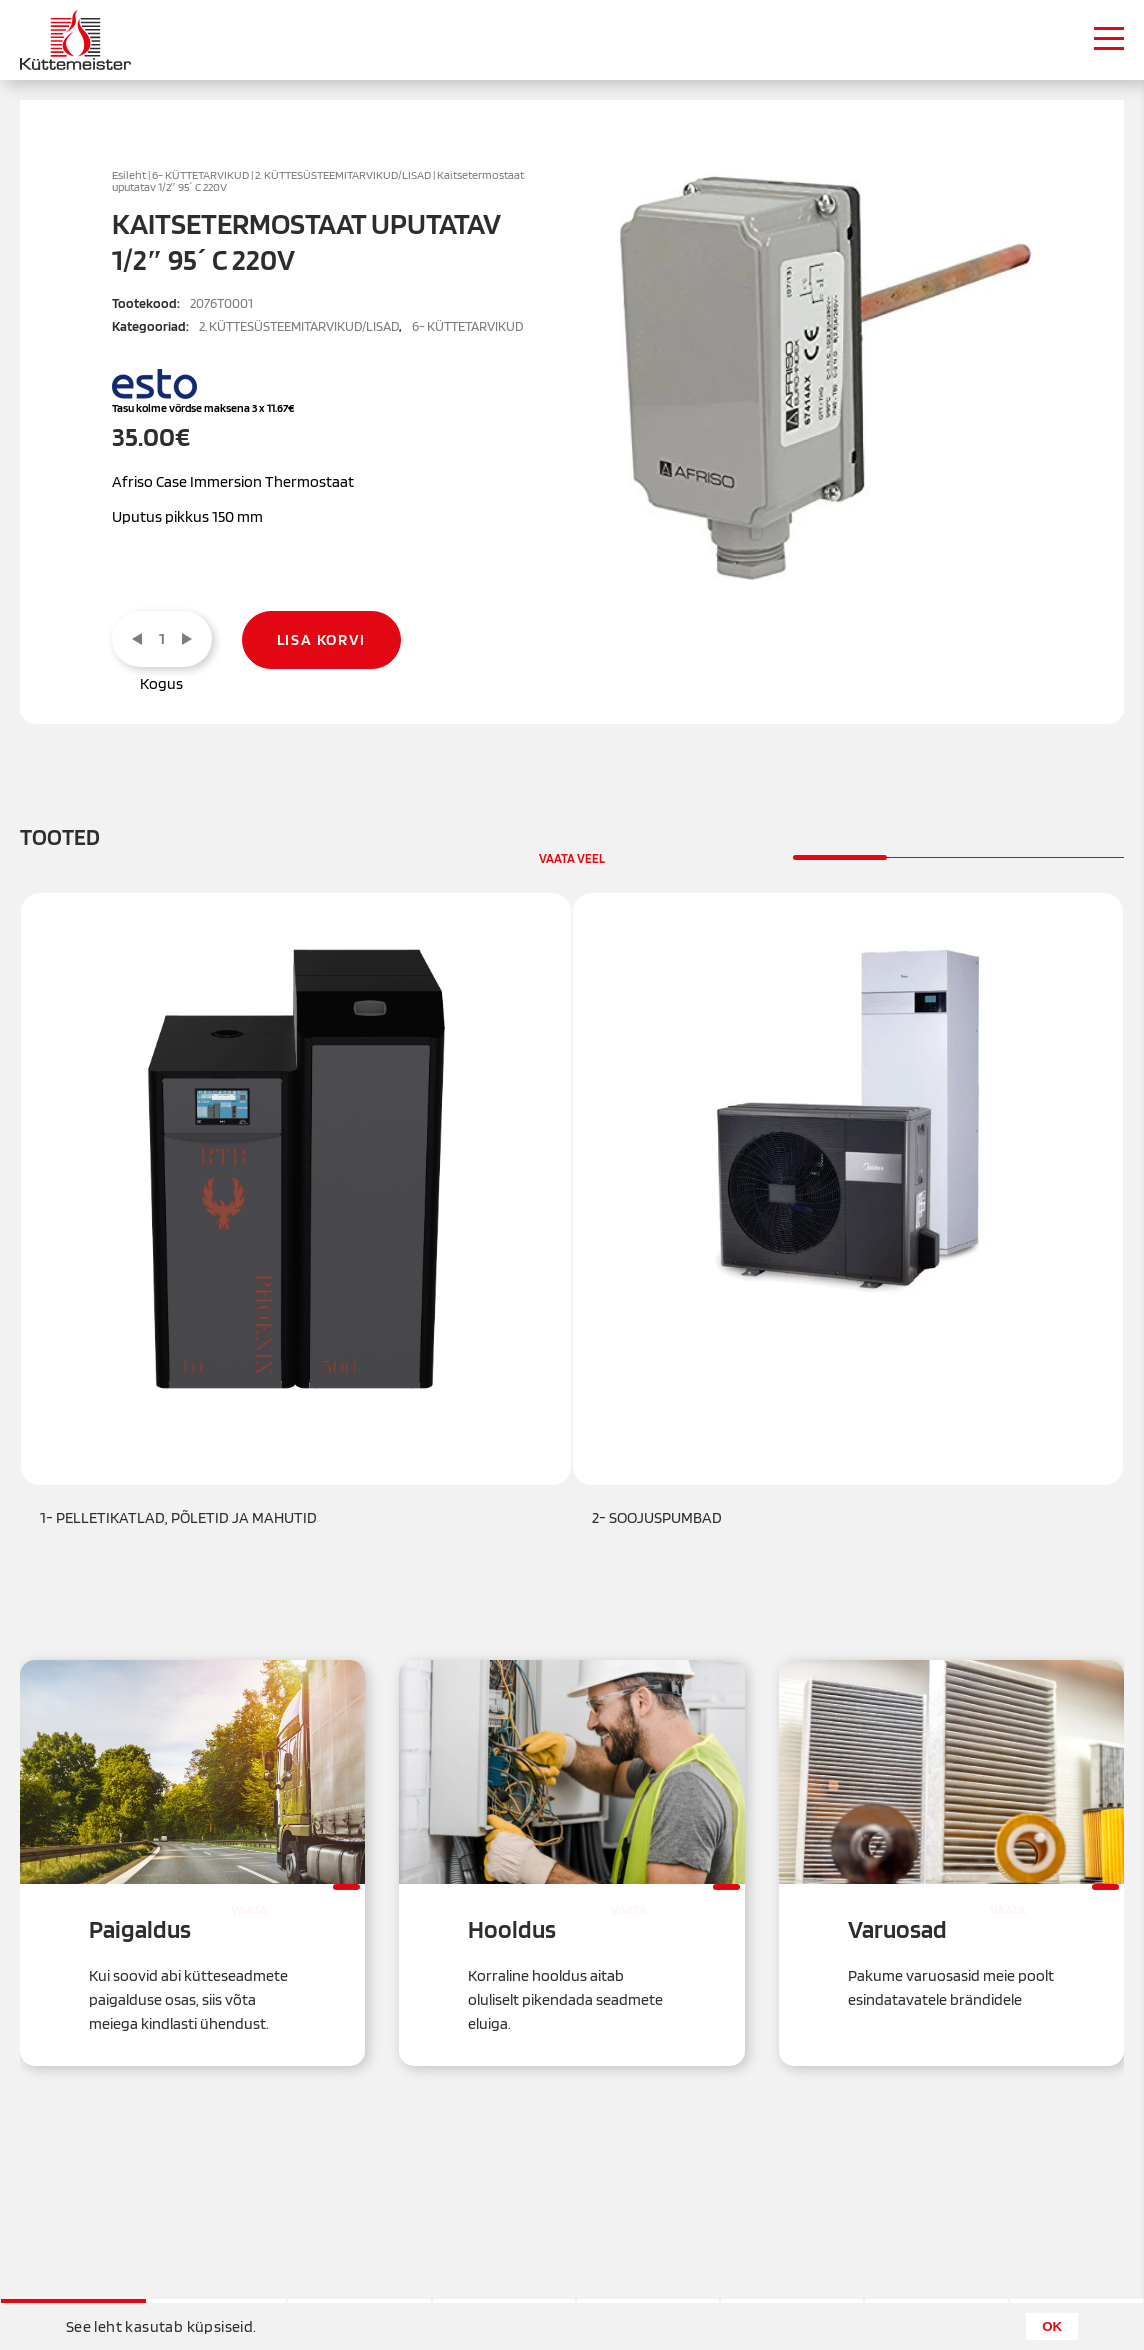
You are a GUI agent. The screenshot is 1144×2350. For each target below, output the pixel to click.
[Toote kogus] (162, 639)
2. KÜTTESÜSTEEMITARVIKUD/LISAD (343, 175)
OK (1052, 2326)
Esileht (129, 175)
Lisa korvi (321, 639)
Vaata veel (572, 858)
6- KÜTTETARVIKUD (200, 175)
